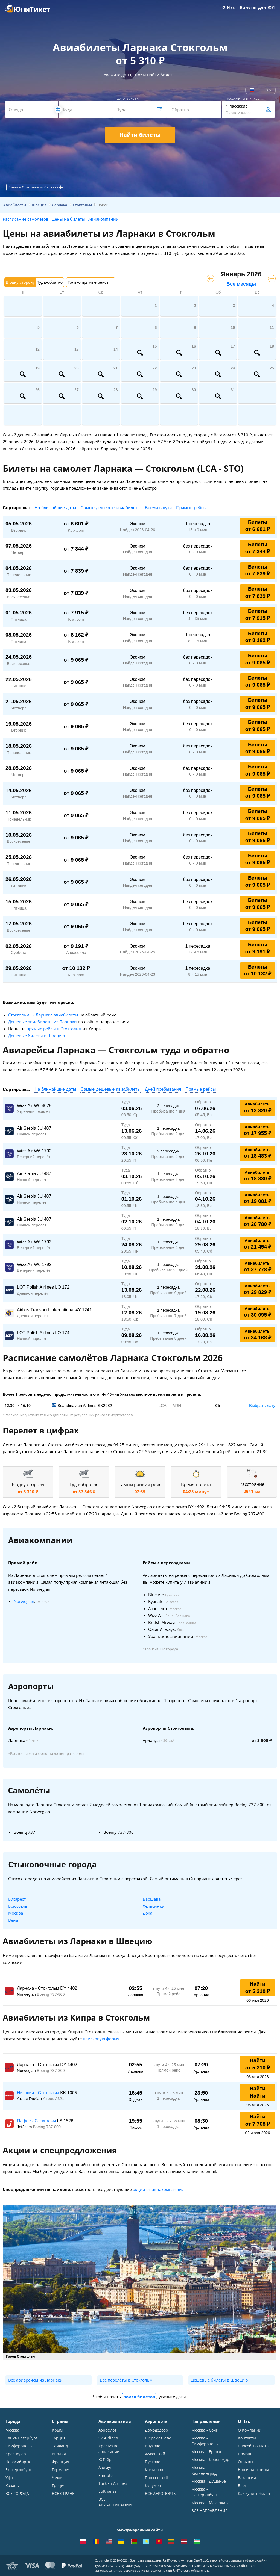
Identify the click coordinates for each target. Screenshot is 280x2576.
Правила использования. (210, 2565)
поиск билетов (139, 2396)
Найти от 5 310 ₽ (257, 1987)
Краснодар (15, 2453)
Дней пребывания (163, 1089)
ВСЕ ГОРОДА (17, 2493)
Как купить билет (254, 2493)
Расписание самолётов (25, 219)
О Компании (249, 2430)
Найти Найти (258, 2092)
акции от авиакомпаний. (158, 2189)
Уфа (9, 2477)
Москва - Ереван (207, 2451)
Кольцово (154, 2469)
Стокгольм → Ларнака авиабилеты (43, 1015)
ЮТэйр (105, 2459)
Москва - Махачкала (210, 2502)
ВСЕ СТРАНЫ (63, 2493)
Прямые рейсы (191, 507)
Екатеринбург (18, 2469)
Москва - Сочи (204, 2430)
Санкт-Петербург (21, 2438)
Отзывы (245, 2461)
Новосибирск (17, 2461)
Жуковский (155, 2453)
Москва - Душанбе (208, 2481)
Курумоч (153, 2485)
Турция (59, 2438)
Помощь (245, 2453)
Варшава (152, 1899)
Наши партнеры (253, 2469)
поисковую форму (101, 2038)
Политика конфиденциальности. (167, 2565)
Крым (57, 2430)
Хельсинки (154, 1906)
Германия (61, 2469)
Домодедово (156, 2430)
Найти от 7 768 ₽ (257, 2120)
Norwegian (24, 1601)
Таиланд (60, 2445)
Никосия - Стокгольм (38, 2092)
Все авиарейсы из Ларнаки (35, 2380)
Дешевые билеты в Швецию (36, 1035)
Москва (15, 1913)
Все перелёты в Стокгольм (126, 2380)
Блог (242, 2485)
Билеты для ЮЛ (257, 7)
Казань (12, 2485)
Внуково (152, 2445)
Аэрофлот (107, 2430)
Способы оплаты (253, 2445)
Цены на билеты (68, 219)
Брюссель (17, 1906)
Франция (60, 2461)
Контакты (247, 2438)
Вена (13, 1920)
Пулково (152, 2461)
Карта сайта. (239, 2565)
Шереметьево (158, 2438)
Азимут (105, 2467)
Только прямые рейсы (88, 282)
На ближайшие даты (55, 507)
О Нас (228, 7)
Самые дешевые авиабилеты (110, 507)
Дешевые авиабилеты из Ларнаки (42, 1021)
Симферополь (18, 2445)
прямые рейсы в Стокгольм (54, 1028)
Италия (59, 2453)
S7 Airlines (108, 2438)
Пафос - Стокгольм (37, 2121)
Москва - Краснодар (210, 2459)
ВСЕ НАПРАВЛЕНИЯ (209, 2510)
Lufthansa (107, 2491)
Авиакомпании (103, 219)
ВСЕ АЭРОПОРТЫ (161, 2493)
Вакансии (247, 2477)
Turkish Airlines (112, 2483)
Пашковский (156, 2477)
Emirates (106, 2475)
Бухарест (17, 1899)
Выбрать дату (262, 1405)
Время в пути (158, 507)
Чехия (57, 2477)
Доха (147, 1913)
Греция (59, 2485)
